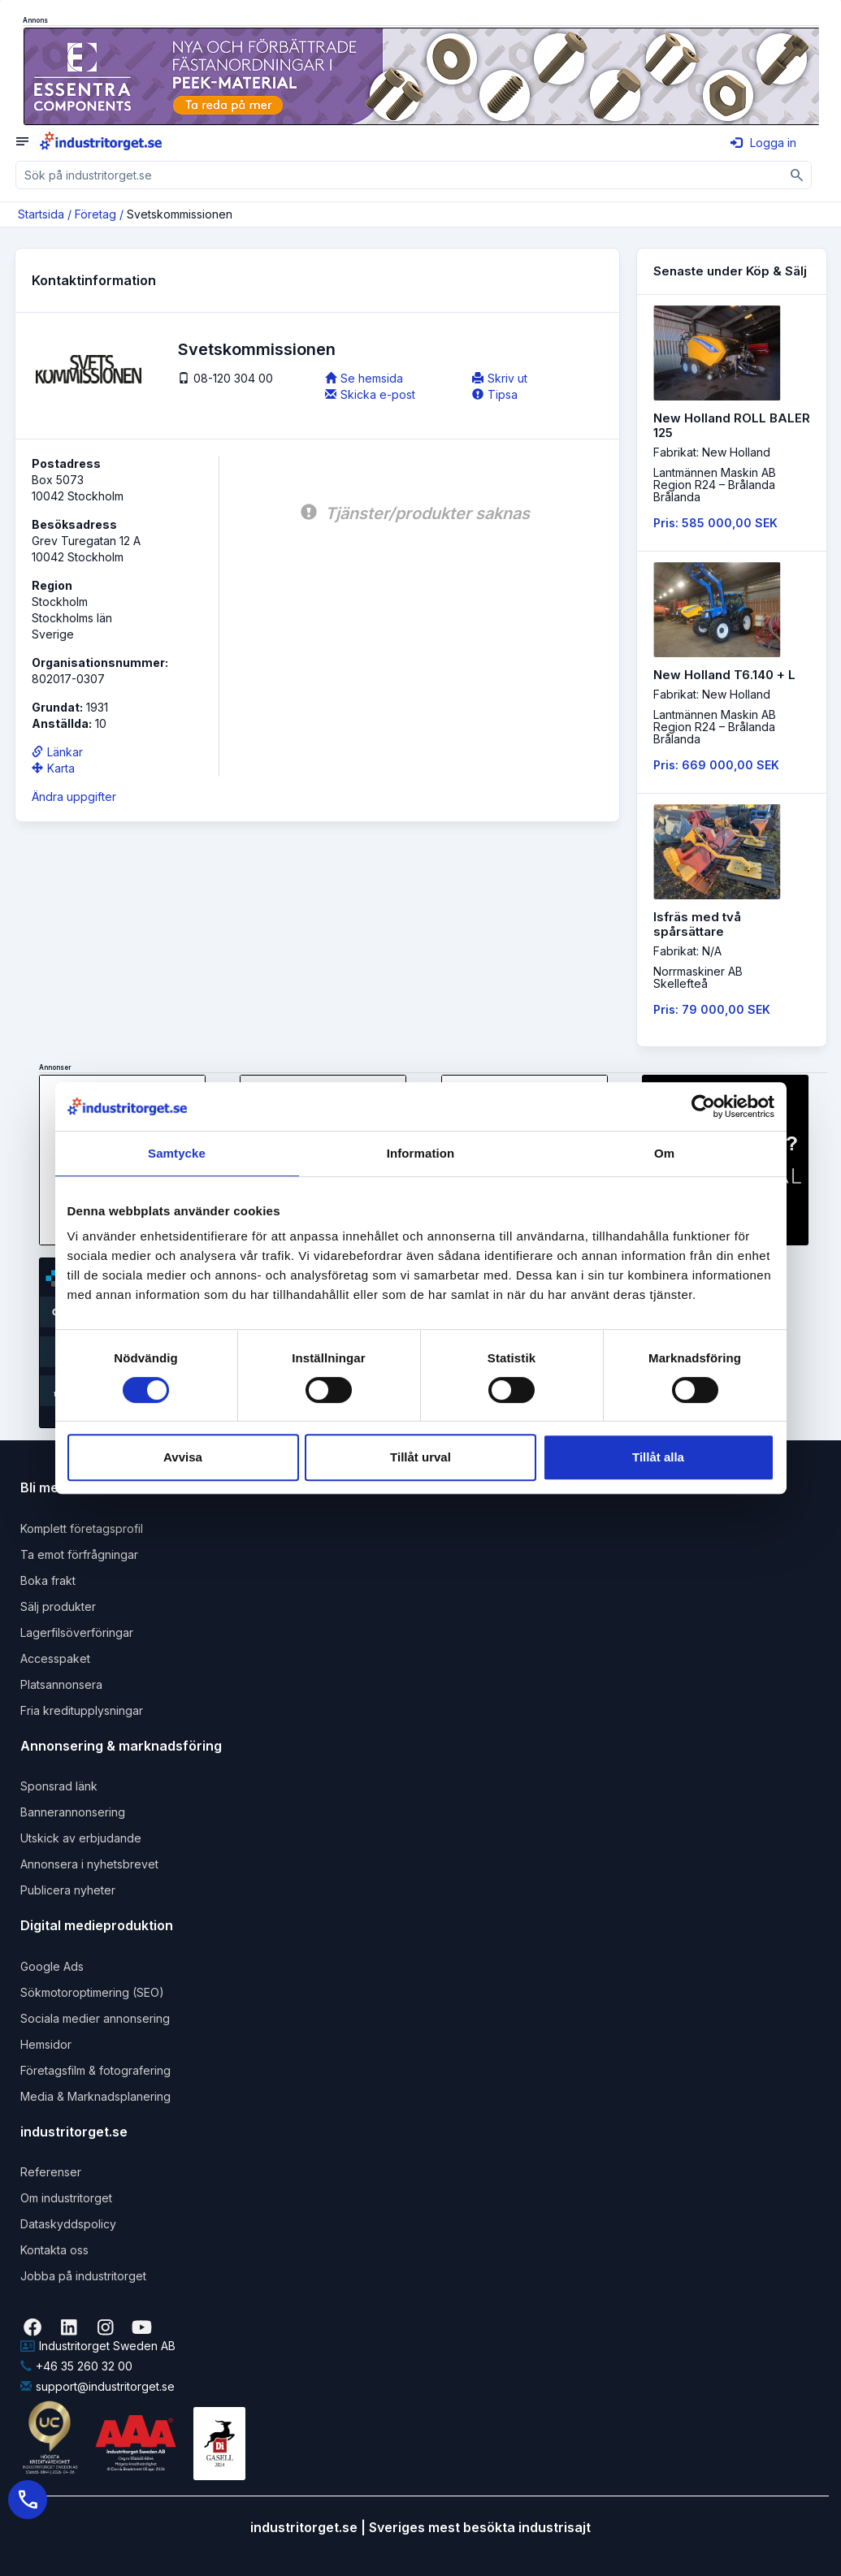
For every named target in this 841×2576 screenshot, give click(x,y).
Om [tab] (664, 1153)
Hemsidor (46, 2044)
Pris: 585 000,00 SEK (715, 523)
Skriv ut (499, 378)
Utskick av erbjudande (80, 1838)
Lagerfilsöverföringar (76, 1632)
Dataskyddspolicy (68, 2224)
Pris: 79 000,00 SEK (711, 1009)
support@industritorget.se (97, 2386)
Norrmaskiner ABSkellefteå (698, 977)
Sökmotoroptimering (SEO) (92, 1992)
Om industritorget (66, 2198)
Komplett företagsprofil (81, 1528)
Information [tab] (421, 1153)
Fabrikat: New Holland (711, 452)
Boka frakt (48, 1580)
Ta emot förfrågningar (79, 1554)
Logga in (763, 142)
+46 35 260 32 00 (76, 2366)
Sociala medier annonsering (95, 2018)
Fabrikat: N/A (687, 951)
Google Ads (52, 1966)
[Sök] (797, 175)
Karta (53, 768)
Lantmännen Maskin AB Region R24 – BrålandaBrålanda (714, 484)
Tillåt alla (658, 1457)
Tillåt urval (420, 1457)
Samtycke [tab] (177, 1153)
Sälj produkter (58, 1606)
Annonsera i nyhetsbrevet (89, 1864)
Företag (95, 214)
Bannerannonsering (72, 1812)
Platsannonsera (61, 1684)
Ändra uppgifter (74, 796)
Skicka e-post (370, 394)
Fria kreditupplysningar (81, 1710)
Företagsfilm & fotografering (95, 2070)
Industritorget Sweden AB (98, 2346)
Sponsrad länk (59, 1786)
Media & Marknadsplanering (95, 2096)
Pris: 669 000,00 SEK (716, 765)
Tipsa (495, 394)
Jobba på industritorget (83, 2276)
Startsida (41, 214)
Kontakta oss (54, 2250)
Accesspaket (55, 1658)
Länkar (57, 752)
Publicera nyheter (67, 1890)
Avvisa (182, 1457)
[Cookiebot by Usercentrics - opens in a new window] (703, 1106)
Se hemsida (364, 378)
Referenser (50, 2172)
